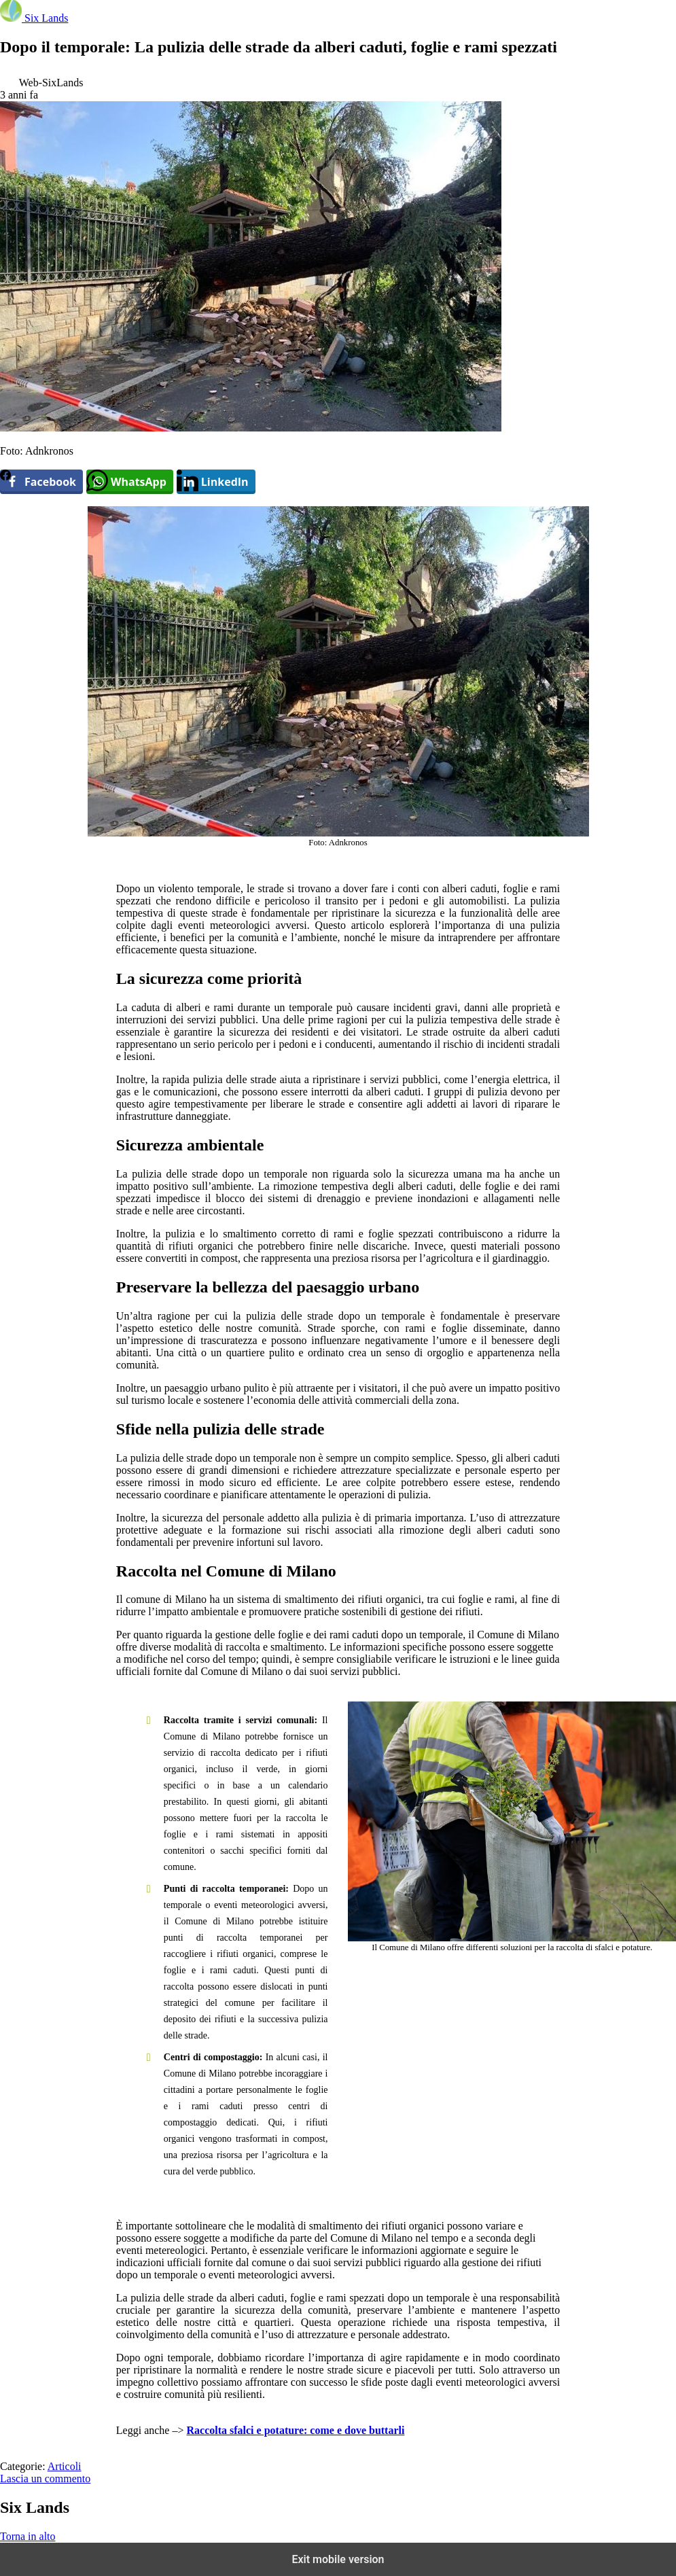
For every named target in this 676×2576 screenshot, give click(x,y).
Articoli (65, 2466)
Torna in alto (28, 2536)
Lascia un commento (45, 2478)
